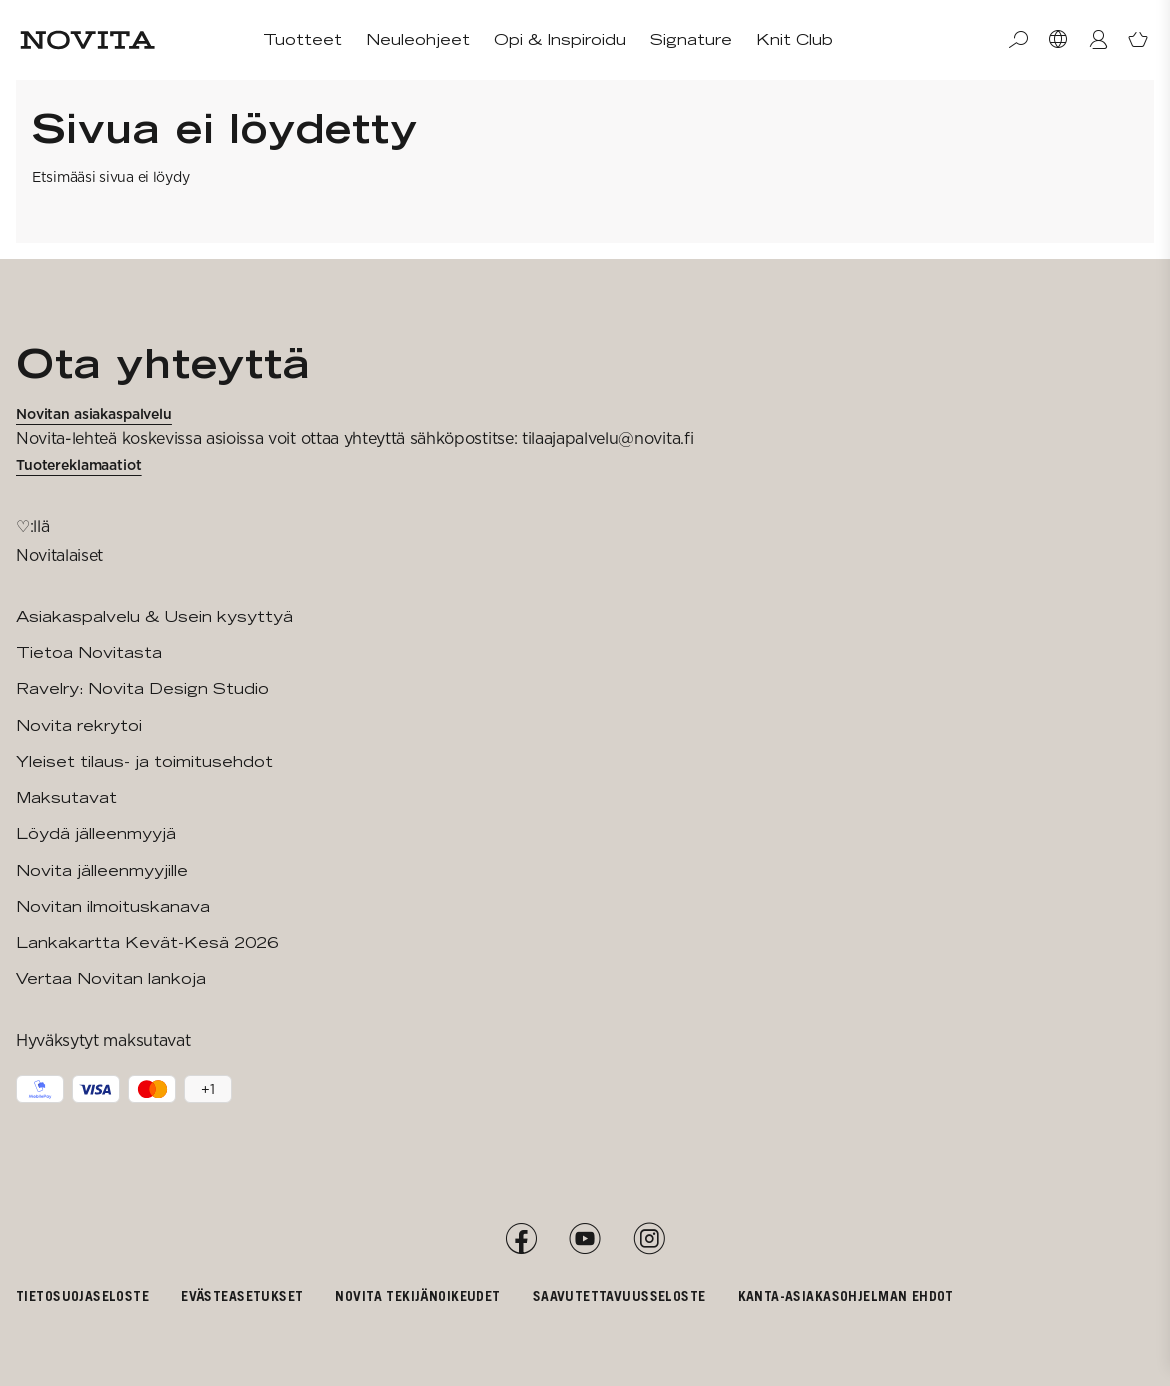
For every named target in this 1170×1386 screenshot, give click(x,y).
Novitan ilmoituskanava (113, 906)
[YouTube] (585, 1239)
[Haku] (1018, 40)
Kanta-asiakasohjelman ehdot (846, 1295)
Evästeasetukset (242, 1295)
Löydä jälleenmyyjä (96, 833)
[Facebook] (521, 1239)
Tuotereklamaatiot (79, 465)
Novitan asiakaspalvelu (94, 414)
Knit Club (794, 39)
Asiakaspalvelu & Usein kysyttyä (154, 616)
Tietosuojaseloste (82, 1295)
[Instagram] (649, 1239)
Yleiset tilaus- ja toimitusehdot (144, 761)
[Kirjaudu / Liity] (1098, 40)
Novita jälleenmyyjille (102, 870)
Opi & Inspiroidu (560, 39)
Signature (691, 39)
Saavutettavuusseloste (619, 1295)
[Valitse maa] (1058, 40)
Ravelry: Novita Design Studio (142, 688)
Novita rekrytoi (79, 725)
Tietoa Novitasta (89, 652)
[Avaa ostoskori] (1138, 40)
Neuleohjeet (418, 39)
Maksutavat (66, 797)
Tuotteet (302, 39)
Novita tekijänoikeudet (417, 1295)
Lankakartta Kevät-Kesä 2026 (147, 942)
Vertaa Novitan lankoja (111, 978)
